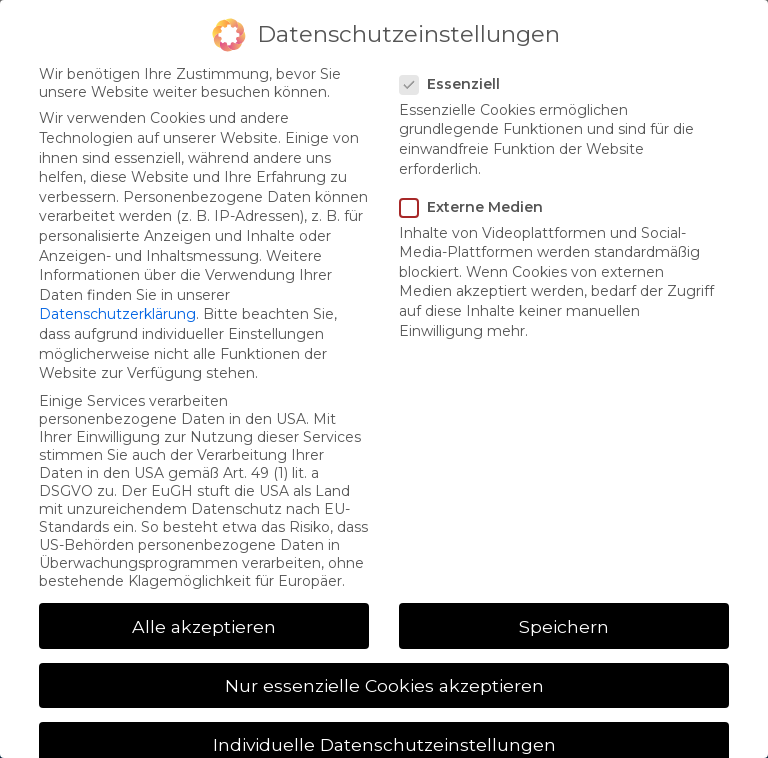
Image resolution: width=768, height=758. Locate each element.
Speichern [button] (564, 626)
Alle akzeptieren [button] (204, 626)
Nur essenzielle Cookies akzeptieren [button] (384, 685)
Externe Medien (477, 207)
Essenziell (456, 84)
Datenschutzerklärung (117, 314)
